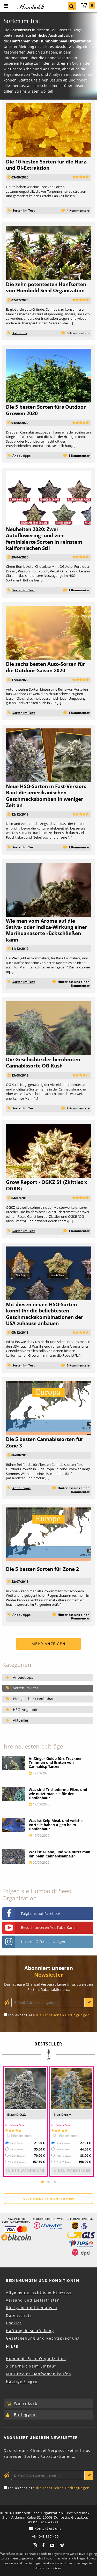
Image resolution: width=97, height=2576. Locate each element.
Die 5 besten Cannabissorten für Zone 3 (44, 1442)
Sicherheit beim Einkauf (31, 2366)
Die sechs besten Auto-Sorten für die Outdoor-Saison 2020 (45, 667)
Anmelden (89, 2002)
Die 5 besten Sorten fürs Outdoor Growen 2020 (46, 410)
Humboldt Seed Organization (36, 2358)
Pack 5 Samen (16, 2149)
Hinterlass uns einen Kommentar (73, 984)
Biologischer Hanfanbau (34, 1698)
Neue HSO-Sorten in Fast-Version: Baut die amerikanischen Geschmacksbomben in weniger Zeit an (46, 795)
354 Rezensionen (65, 2136)
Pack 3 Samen (16, 2143)
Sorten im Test (23, 210)
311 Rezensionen (19, 2136)
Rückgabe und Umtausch (31, 2307)
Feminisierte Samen (15, 2125)
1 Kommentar (79, 456)
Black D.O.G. (16, 2114)
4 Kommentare (78, 210)
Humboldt (30, 6)
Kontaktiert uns (47, 2528)
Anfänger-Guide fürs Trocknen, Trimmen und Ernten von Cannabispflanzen (56, 1762)
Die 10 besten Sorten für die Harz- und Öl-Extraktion (46, 164)
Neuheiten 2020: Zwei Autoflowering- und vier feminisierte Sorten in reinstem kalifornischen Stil (44, 538)
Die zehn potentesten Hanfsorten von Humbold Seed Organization (46, 287)
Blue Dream (63, 2114)
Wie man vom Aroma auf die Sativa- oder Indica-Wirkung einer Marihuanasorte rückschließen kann (46, 930)
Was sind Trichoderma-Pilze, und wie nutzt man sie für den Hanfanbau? (58, 1793)
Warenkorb (88, 5)
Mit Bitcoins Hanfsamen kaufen (38, 2373)
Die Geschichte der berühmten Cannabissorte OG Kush (43, 1062)
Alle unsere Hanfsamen (48, 2198)
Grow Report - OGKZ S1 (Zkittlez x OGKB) (46, 1185)
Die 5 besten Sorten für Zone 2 (42, 1569)
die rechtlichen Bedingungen (63, 2015)
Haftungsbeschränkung (30, 2330)
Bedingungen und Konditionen (42, 2280)
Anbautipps (21, 456)
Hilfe (12, 2346)
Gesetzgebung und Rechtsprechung (43, 2338)
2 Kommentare (78, 1108)
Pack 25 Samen (17, 2162)
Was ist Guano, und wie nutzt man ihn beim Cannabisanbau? (59, 1853)
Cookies (14, 2322)
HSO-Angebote (25, 1709)
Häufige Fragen (22, 2381)
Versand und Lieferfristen (33, 2300)
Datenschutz (19, 2315)
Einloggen (25, 2414)
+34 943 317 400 (45, 2536)
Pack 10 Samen (17, 2156)
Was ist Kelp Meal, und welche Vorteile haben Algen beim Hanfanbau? (56, 1824)
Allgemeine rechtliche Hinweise (39, 2292)
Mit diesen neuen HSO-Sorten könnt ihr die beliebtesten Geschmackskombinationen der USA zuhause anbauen (44, 1313)
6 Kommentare (78, 333)
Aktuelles (19, 333)
